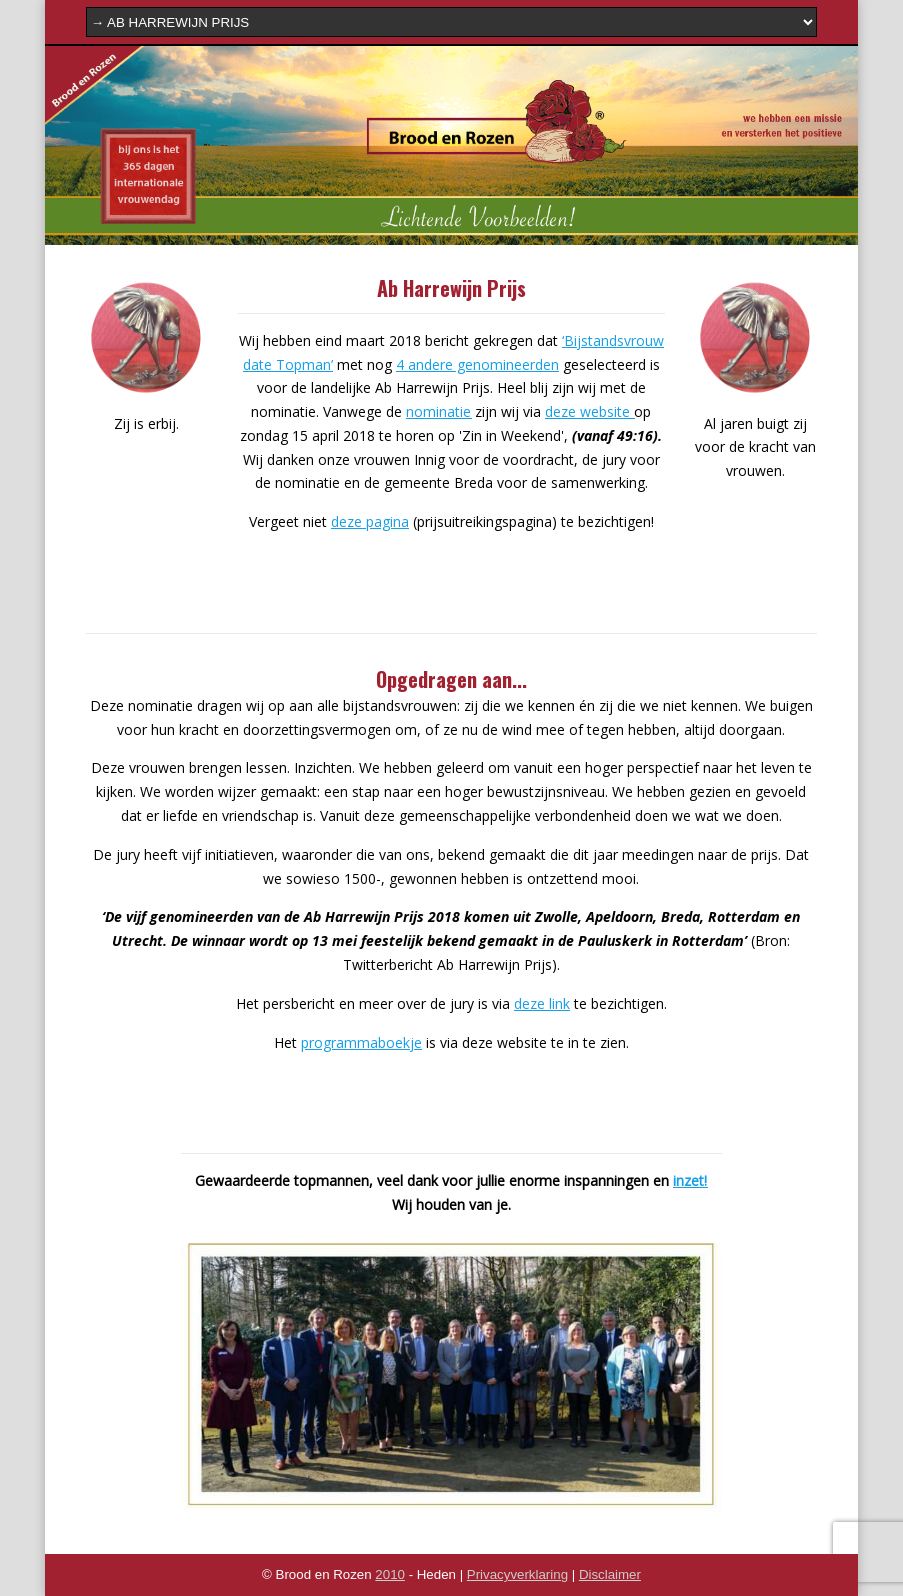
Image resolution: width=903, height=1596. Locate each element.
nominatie (438, 411)
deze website (589, 411)
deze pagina (370, 521)
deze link (542, 1003)
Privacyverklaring (517, 1574)
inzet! (690, 1180)
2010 (390, 1574)
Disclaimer (610, 1574)
